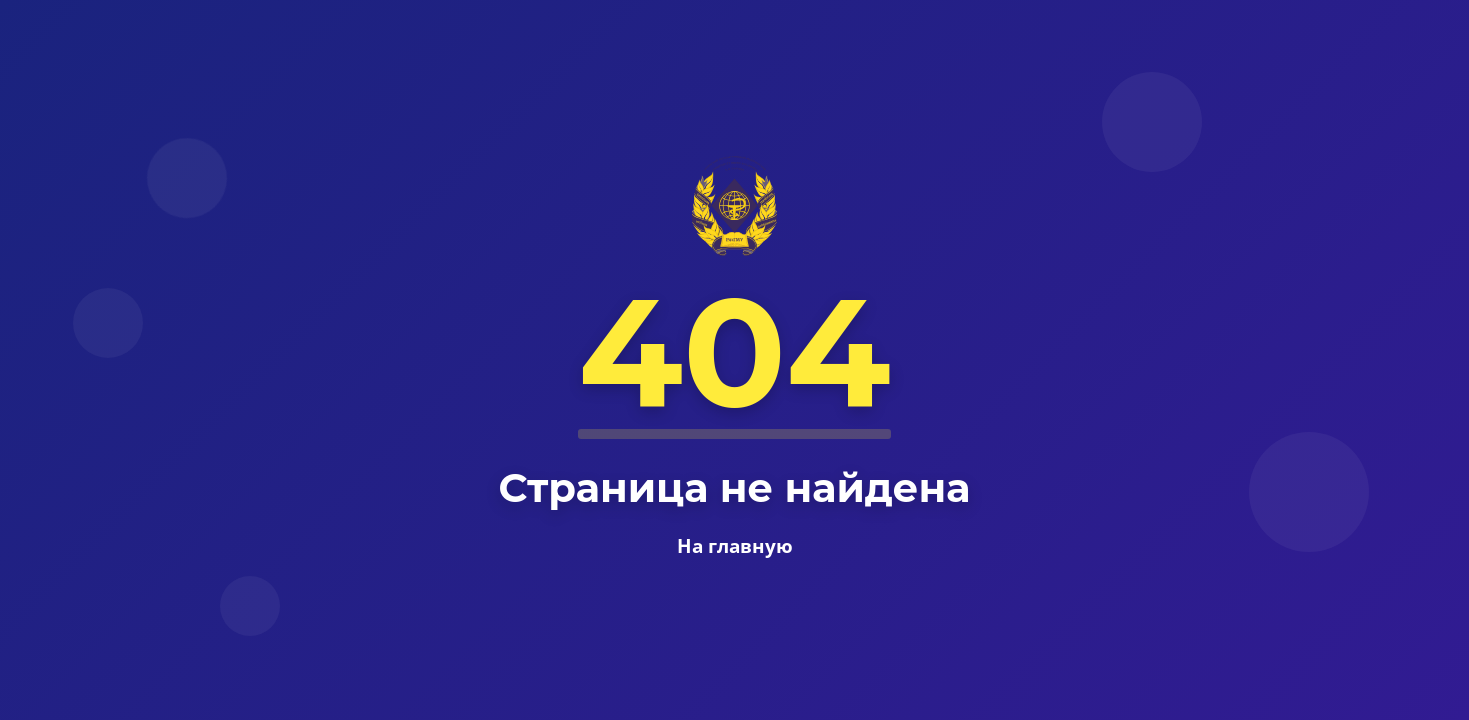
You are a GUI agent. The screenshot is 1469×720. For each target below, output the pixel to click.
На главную (735, 545)
